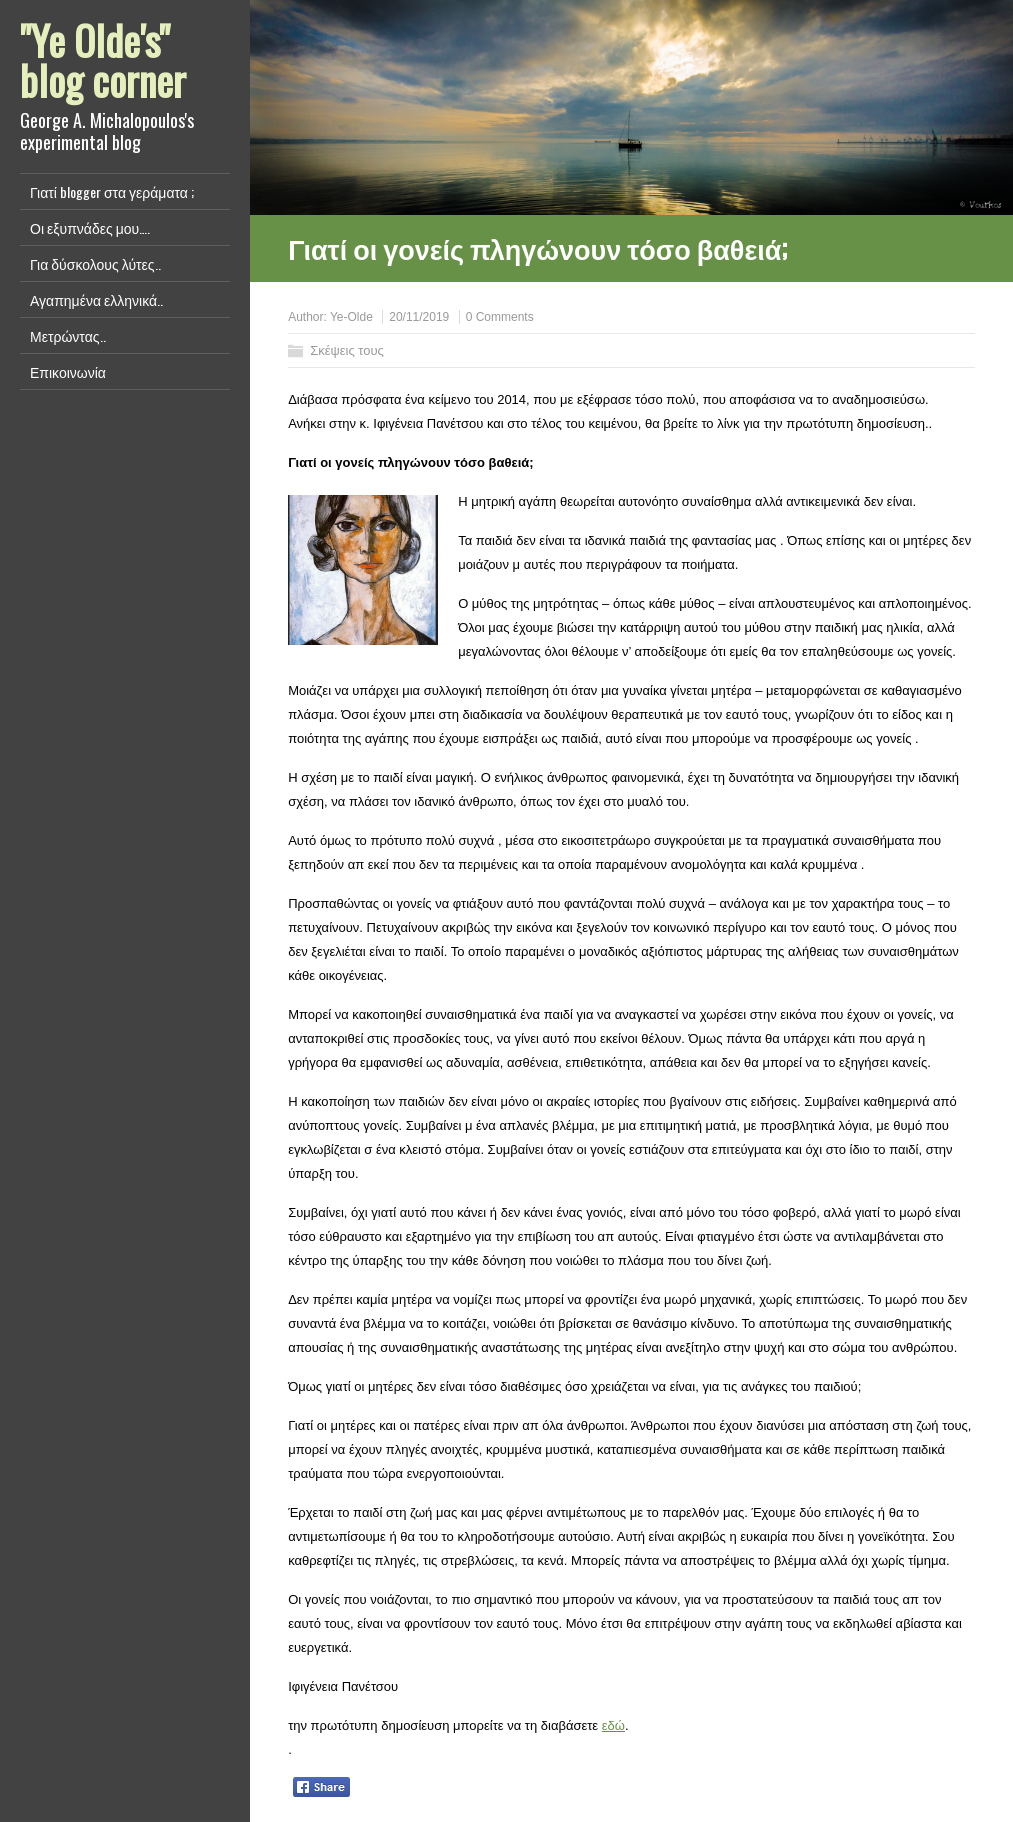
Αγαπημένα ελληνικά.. (96, 299)
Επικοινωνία (68, 371)
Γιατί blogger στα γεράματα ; (112, 191)
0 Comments (500, 317)
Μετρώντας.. (68, 335)
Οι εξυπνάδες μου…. (90, 227)
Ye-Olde (351, 317)
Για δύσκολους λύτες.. (95, 263)
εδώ (613, 1725)
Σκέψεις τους (347, 350)
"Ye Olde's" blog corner (103, 60)
